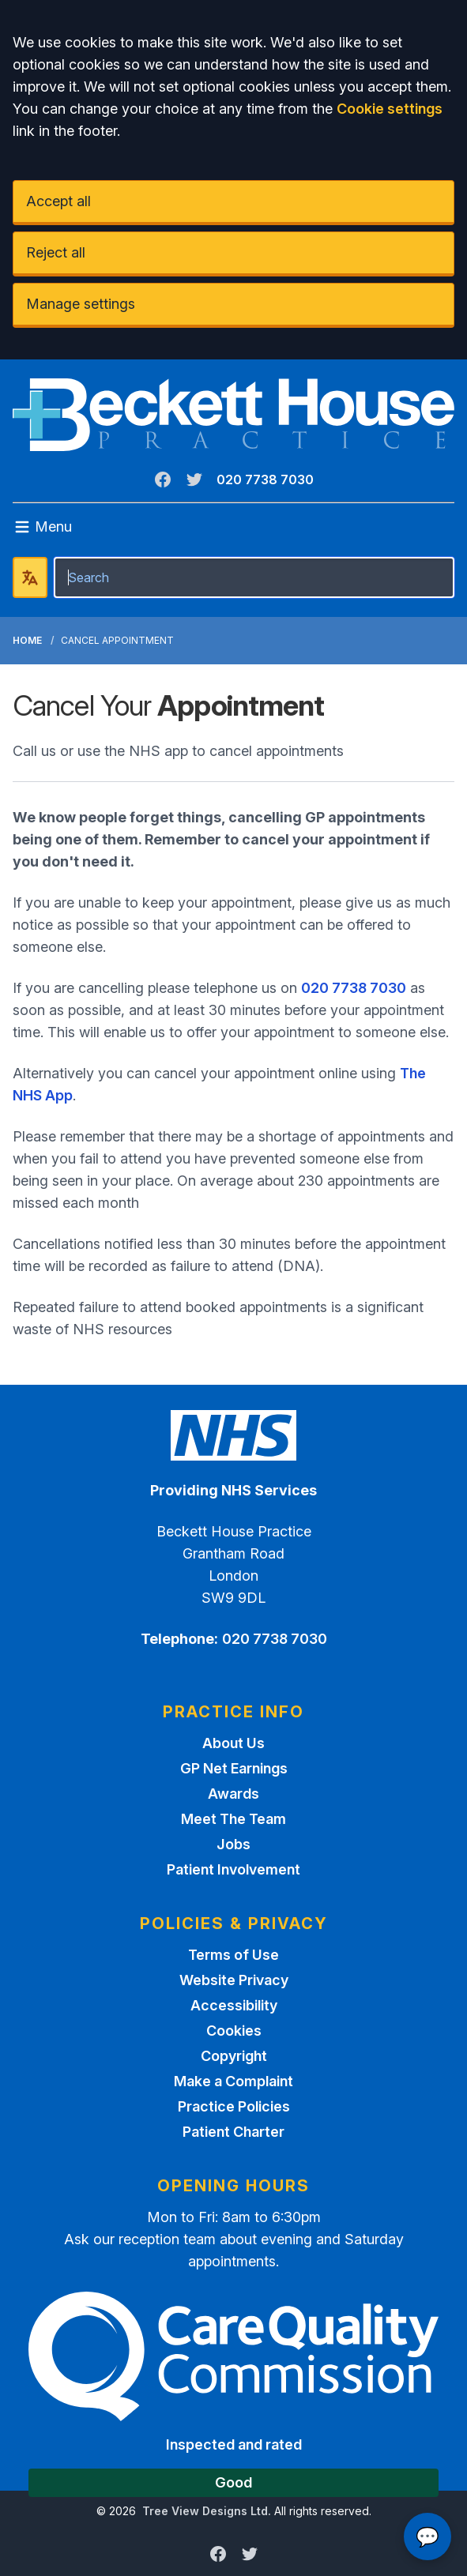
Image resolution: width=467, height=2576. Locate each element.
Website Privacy (233, 1980)
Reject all (55, 252)
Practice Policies (234, 2106)
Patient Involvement (233, 1869)
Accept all (58, 201)
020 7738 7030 (265, 479)
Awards (233, 1793)
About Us (233, 1743)
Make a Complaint (233, 2081)
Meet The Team (233, 1819)
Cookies (234, 2030)
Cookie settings (390, 108)
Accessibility (233, 2005)
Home (27, 640)
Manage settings (80, 303)
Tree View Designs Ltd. (206, 2511)
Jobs (233, 1844)
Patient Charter (233, 2131)
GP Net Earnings (234, 1768)
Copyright (234, 2056)
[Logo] (233, 414)
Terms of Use (233, 1954)
